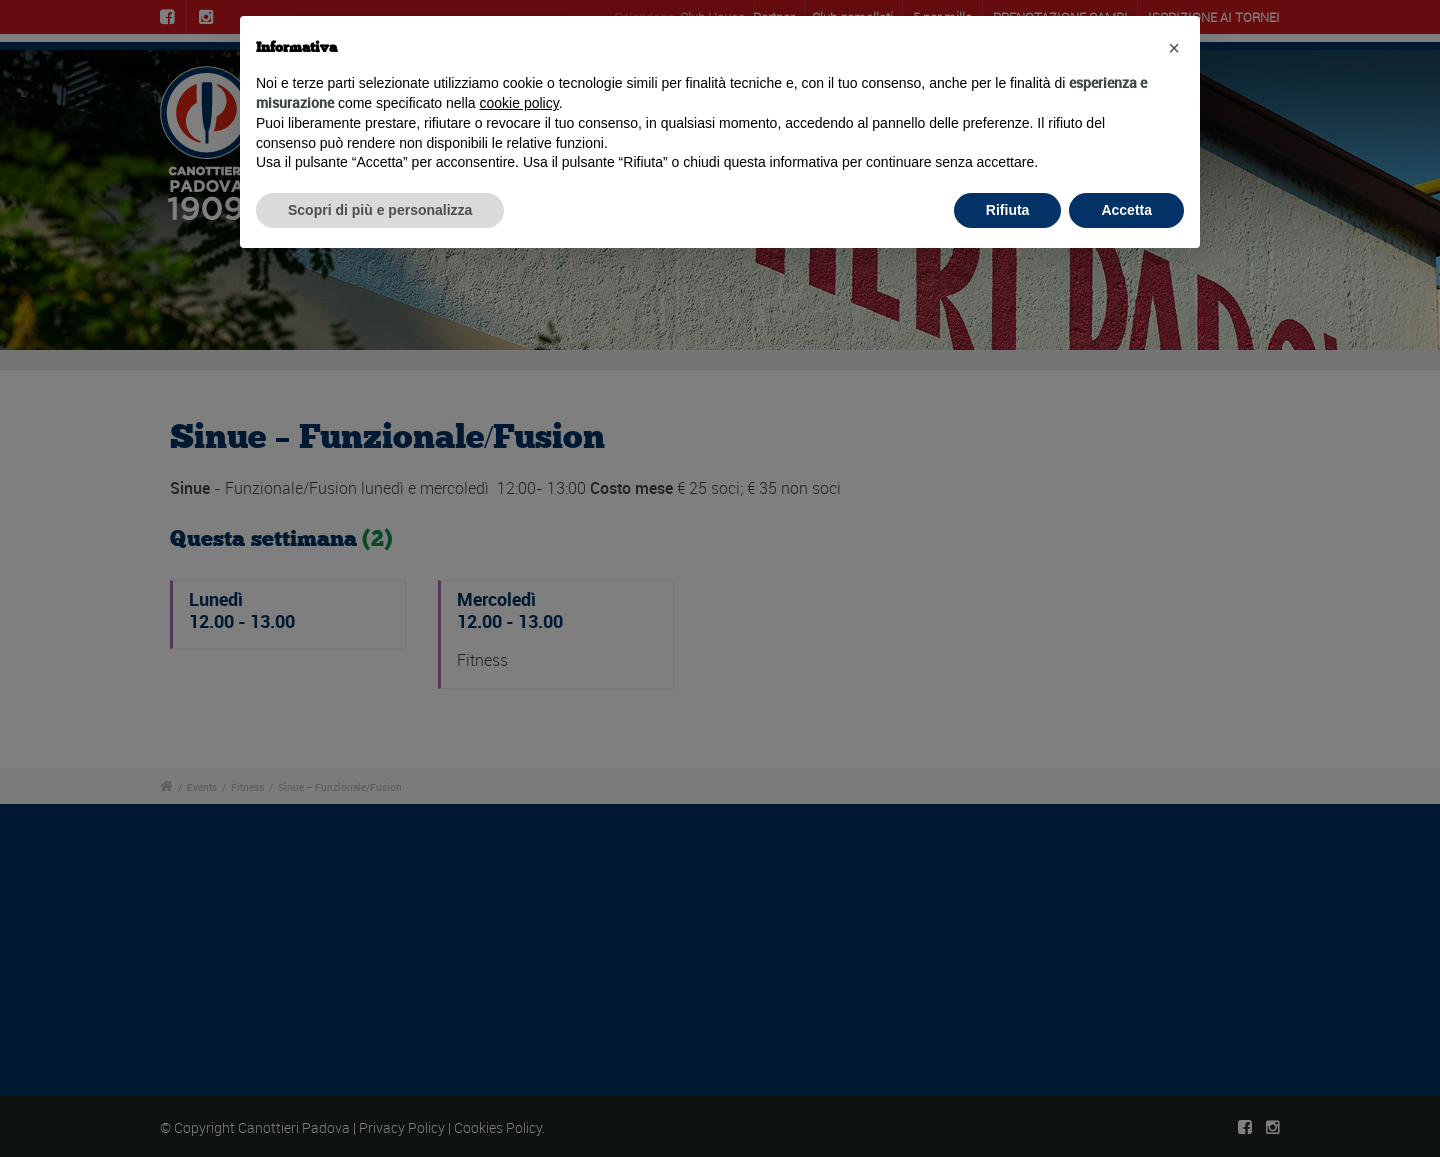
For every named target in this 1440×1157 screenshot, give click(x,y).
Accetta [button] (1126, 210)
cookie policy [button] (519, 103)
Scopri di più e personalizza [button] (380, 210)
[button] (1174, 48)
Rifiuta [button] (1008, 210)
